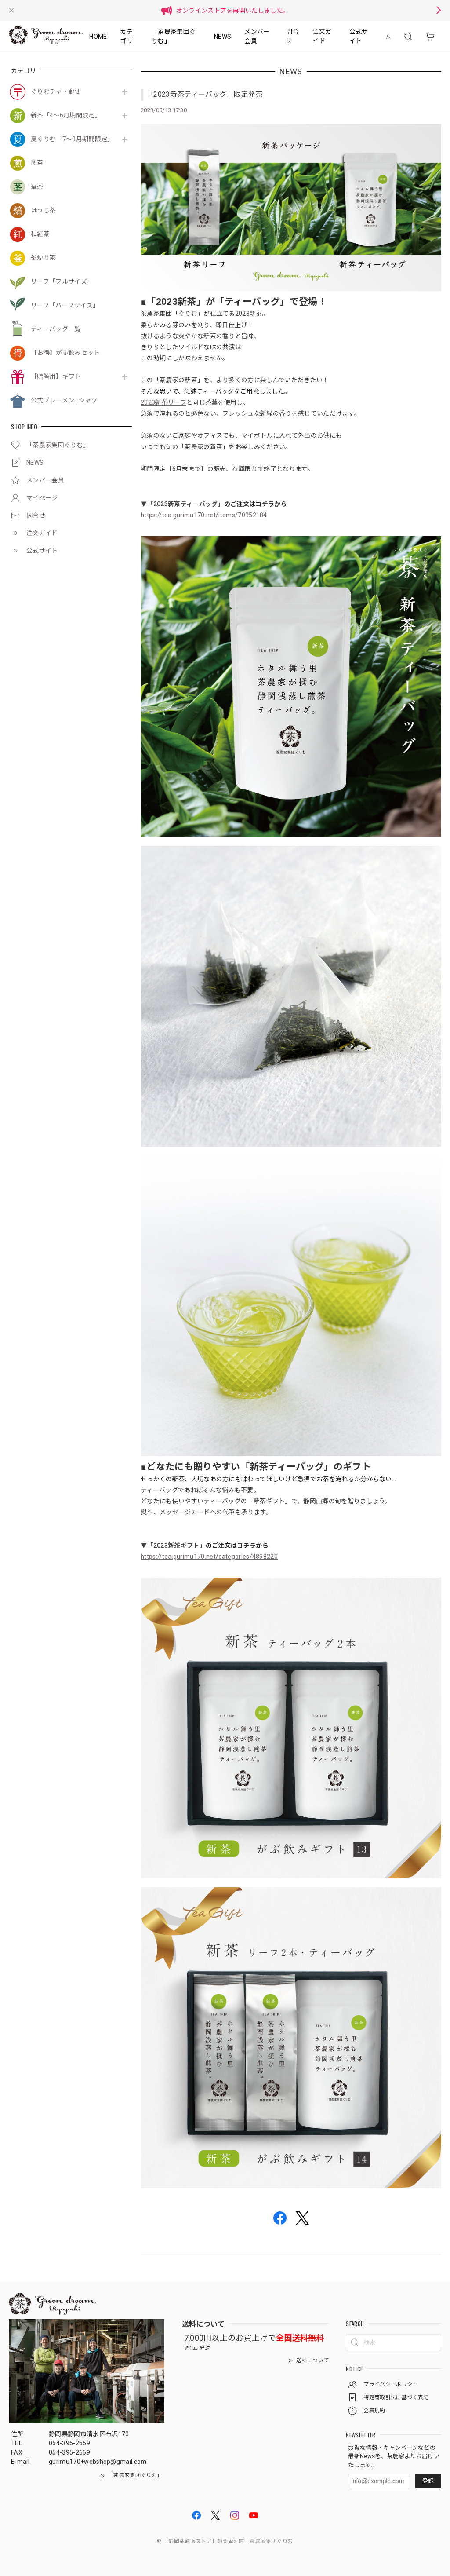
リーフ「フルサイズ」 (62, 281)
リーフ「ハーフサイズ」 (65, 305)
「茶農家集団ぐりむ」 (174, 36)
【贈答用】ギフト (56, 376)
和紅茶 (40, 234)
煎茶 (37, 162)
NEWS (222, 36)
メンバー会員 (256, 36)
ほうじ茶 (43, 210)
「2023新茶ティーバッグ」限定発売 (204, 94)
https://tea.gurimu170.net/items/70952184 (204, 515)
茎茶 (37, 186)
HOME (98, 36)
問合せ (292, 36)
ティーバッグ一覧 (56, 329)
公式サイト (358, 36)
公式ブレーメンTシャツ (64, 400)
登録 (428, 2480)
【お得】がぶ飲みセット (65, 352)
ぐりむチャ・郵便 (56, 91)
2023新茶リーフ (163, 402)
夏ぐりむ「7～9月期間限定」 (72, 139)
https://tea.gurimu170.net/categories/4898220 (209, 1556)
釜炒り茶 (43, 257)
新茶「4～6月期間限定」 (66, 115)
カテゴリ (126, 36)
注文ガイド (321, 36)
